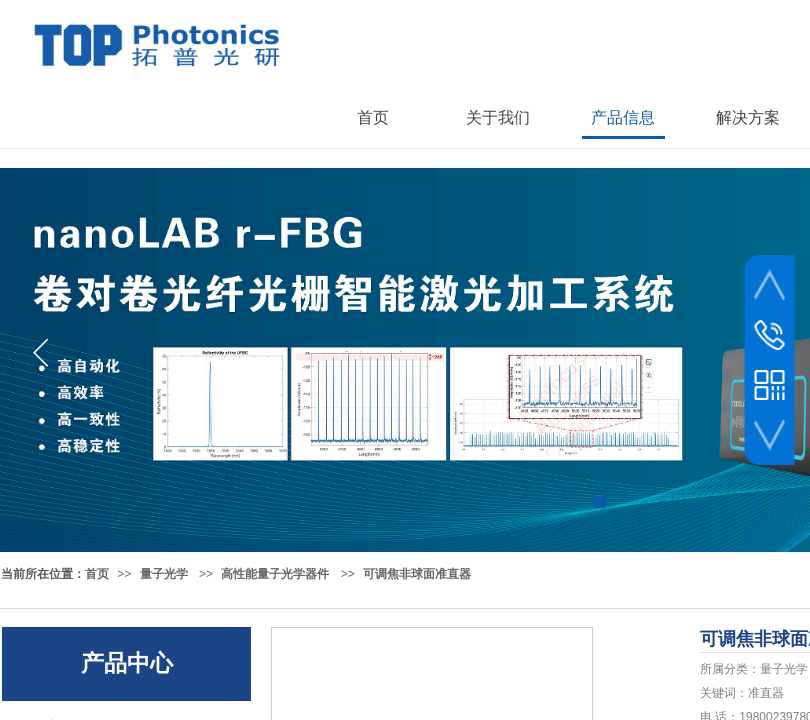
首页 (97, 574)
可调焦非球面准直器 (417, 574)
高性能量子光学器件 (275, 574)
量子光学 (164, 574)
